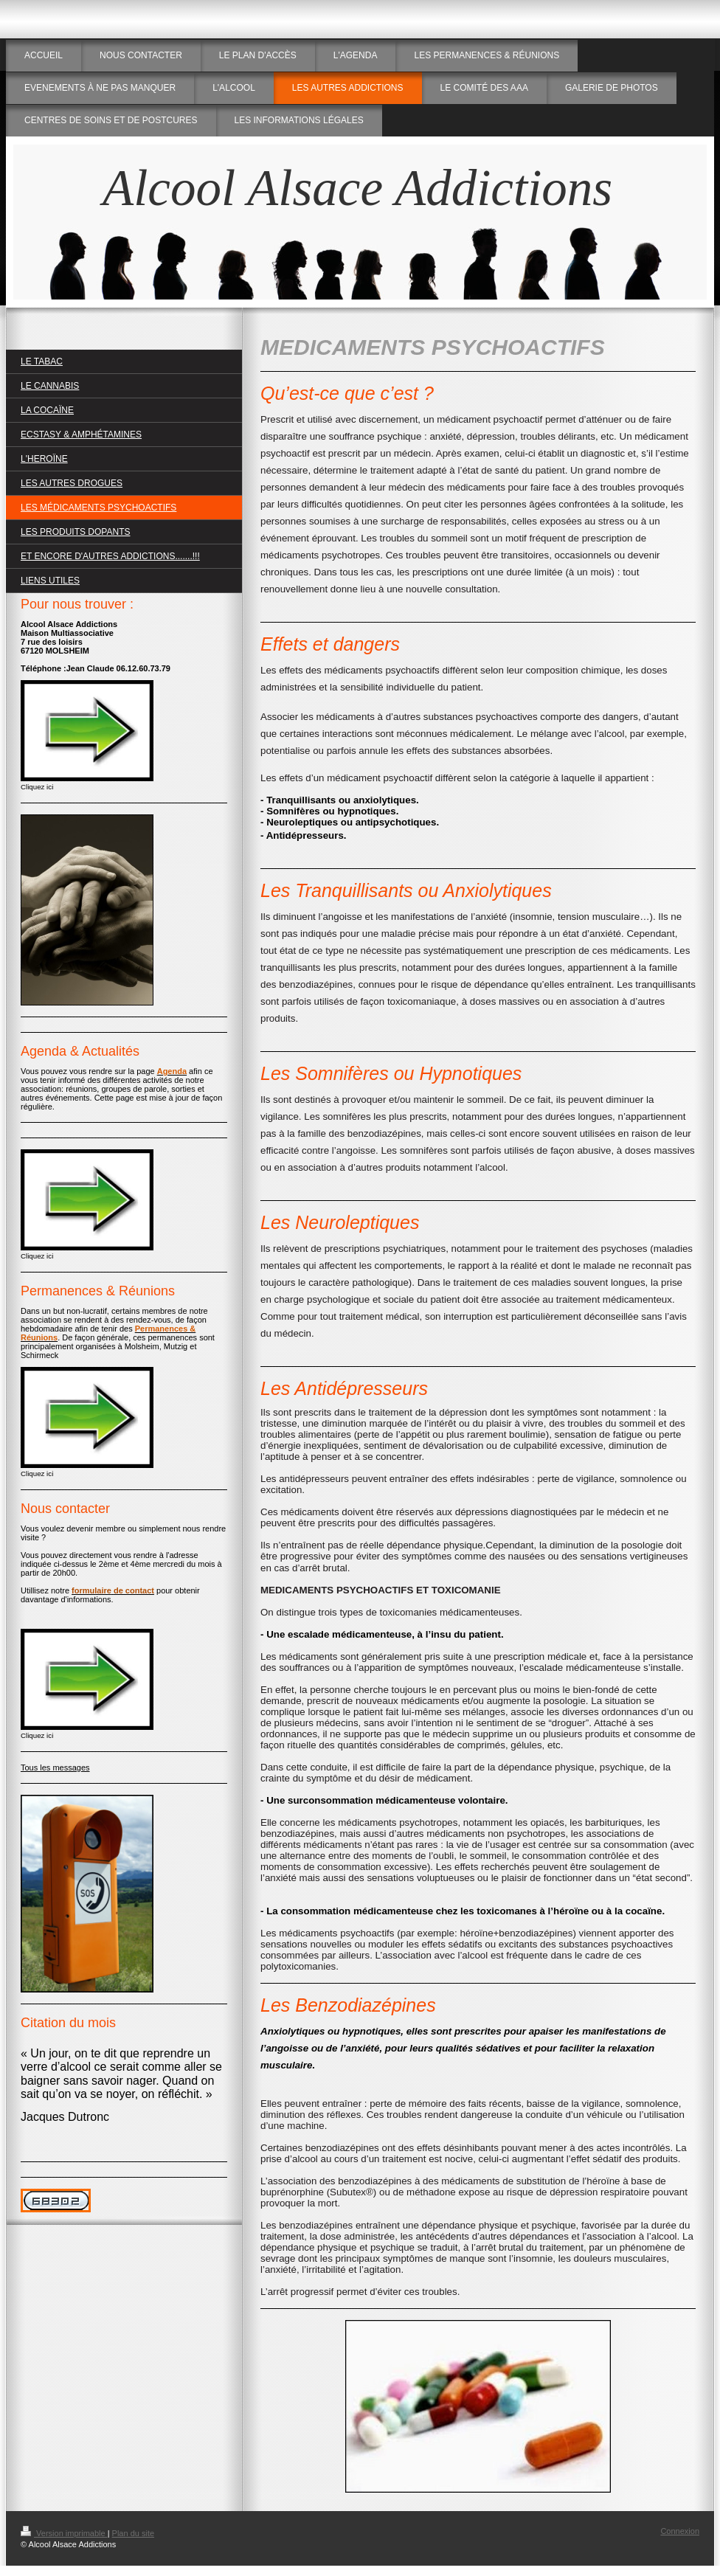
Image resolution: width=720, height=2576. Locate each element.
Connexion (679, 2531)
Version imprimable (64, 2533)
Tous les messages (55, 1767)
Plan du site (133, 2533)
